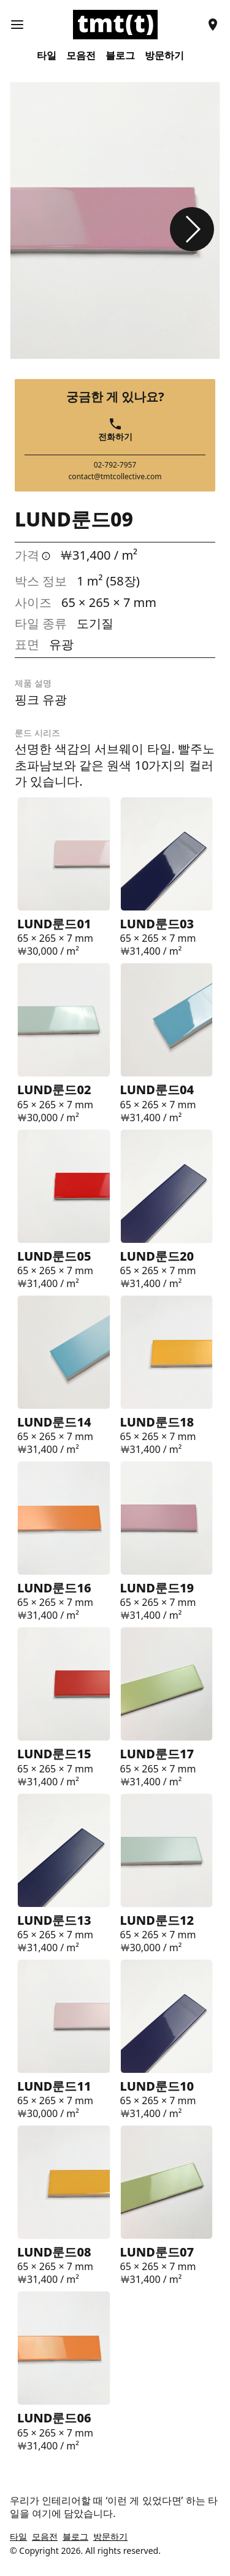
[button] (192, 229)
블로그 (120, 55)
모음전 (81, 55)
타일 (46, 55)
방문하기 (164, 55)
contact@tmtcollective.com (115, 477)
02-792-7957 (115, 465)
